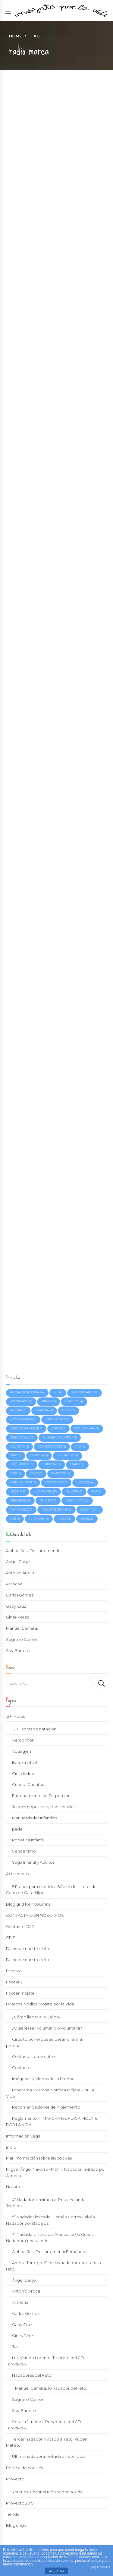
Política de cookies (24, 2467)
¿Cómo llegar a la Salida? (36, 2016)
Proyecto (15, 2478)
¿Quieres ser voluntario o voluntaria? (47, 2028)
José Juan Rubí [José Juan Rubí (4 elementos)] (23, 1482)
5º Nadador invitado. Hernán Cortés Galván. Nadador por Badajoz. (51, 2220)
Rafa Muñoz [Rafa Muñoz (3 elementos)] (21, 1509)
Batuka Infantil (25, 1762)
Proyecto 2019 (20, 2503)
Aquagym (21, 1751)
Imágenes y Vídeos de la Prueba (43, 2078)
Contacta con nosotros (34, 2056)
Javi (15, 2346)
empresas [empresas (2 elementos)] (51, 1464)
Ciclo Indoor (24, 1773)
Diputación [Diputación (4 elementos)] (67, 1455)
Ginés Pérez (17, 1617)
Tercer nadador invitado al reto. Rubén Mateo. (46, 2442)
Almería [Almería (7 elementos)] (18, 1410)
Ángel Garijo (18, 1561)
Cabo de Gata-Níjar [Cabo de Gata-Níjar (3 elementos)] (26, 1428)
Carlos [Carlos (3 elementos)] (59, 1428)
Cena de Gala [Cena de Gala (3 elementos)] (22, 1437)
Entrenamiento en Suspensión (41, 1795)
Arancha (14, 1583)
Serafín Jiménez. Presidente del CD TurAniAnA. (43, 2424)
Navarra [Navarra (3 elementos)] (74, 1491)
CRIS (10, 1937)
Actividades (17, 1873)
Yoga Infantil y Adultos (33, 1862)
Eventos (13, 1970)
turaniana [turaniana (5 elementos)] (39, 1518)
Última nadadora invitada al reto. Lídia (49, 2456)
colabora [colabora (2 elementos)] (19, 1446)
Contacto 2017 (20, 1926)
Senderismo (24, 1851)
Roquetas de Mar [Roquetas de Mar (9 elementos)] (57, 1509)
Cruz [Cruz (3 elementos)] (15, 1455)
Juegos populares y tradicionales (43, 1806)
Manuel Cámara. (22, 1628)
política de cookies (58, 2561)
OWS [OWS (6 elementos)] (96, 1491)
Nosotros (14, 2186)
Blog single (16, 2525)
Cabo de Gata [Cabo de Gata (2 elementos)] (57, 1419)
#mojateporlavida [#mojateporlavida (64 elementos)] (27, 1392)
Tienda (12, 2514)
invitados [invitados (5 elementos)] (60, 1473)
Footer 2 (14, 1981)
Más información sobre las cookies (39, 2158)
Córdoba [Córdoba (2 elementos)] (39, 1455)
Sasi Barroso (18, 1650)
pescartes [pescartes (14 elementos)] (20, 1500)
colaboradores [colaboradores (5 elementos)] (52, 1446)
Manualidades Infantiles (34, 1817)
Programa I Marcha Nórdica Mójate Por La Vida (50, 2093)
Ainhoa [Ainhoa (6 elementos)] (48, 1401)
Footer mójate (20, 1993)
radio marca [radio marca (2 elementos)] (77, 1500)
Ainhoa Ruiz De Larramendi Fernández (49, 2251)
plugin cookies (100, 2567)
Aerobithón (23, 1740)
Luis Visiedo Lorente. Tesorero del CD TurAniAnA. (45, 2360)
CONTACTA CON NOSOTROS (35, 1915)
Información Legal (23, 2136)
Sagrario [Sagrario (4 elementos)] (89, 1509)
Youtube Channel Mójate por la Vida (47, 2491)
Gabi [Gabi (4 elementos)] (15, 1473)
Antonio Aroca (20, 1572)
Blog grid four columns (28, 1904)
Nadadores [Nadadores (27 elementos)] (45, 1491)
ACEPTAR (56, 2571)
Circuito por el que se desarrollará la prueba (44, 2042)
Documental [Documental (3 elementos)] (21, 1464)
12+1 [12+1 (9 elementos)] (58, 1392)
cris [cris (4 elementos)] (80, 1446)
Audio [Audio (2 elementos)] (68, 1410)
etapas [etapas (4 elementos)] (77, 1464)
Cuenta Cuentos (28, 1784)
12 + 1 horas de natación (34, 1728)
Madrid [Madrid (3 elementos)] (17, 1491)
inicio (11, 2147)
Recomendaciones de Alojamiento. (46, 2107)
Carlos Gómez (19, 1595)
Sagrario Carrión (22, 1639)
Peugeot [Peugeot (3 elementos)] (48, 1500)
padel (18, 1829)
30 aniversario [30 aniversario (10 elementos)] (84, 1392)
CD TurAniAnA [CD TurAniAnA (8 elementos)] (86, 1428)
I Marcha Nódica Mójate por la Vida (40, 2004)
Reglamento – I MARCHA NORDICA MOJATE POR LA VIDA (52, 2121)
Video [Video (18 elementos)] (64, 1518)
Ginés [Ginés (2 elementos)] (36, 1473)
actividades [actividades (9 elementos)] (21, 1401)
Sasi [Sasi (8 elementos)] (15, 1518)
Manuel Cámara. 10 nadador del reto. (51, 2388)
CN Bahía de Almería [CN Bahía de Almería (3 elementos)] (60, 1437)
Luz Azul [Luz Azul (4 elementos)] (85, 1482)
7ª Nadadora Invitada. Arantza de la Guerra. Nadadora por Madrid (51, 2237)
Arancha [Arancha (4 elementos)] (44, 1410)
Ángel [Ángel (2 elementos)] (86, 1518)
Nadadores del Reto (32, 2375)
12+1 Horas (15, 1716)
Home (15, 35)
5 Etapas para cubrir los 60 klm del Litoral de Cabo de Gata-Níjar (51, 1889)
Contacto (21, 2067)
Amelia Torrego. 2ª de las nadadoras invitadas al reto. (54, 2265)
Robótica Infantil (28, 1839)
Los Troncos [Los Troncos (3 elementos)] (56, 1482)
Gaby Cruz (16, 1606)
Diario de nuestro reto (27, 1948)
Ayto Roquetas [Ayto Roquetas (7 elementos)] (23, 1419)
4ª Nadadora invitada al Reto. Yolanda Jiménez (46, 2202)
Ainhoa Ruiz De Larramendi (32, 1550)
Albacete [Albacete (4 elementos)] (74, 1401)
